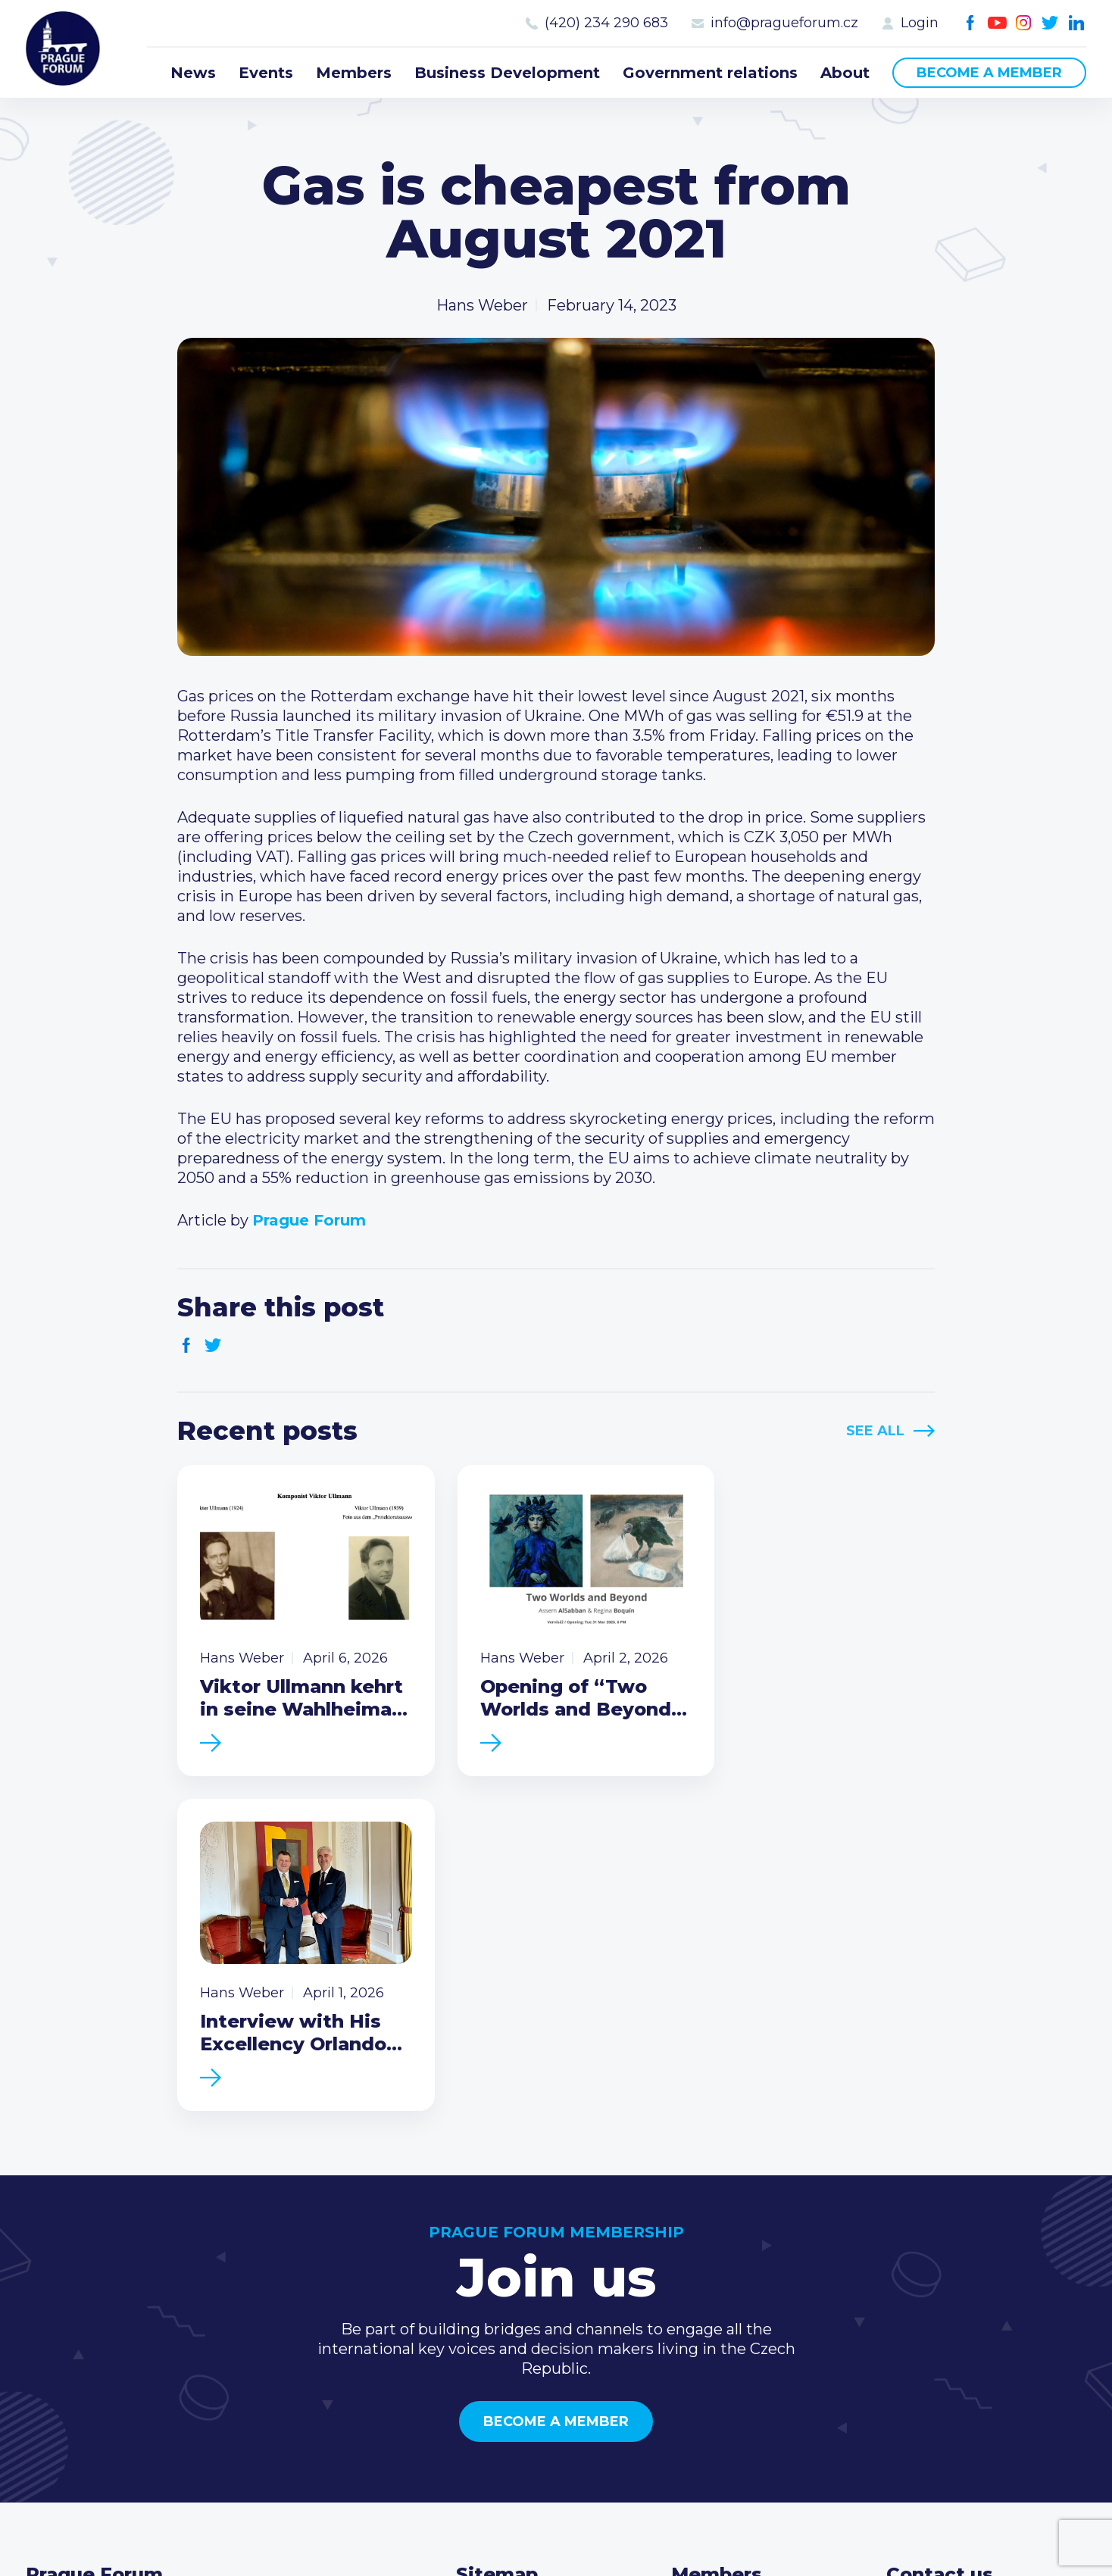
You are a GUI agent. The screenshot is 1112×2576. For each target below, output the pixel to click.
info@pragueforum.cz (784, 22)
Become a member (989, 72)
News (193, 73)
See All (875, 1430)
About (845, 73)
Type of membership (749, 2290)
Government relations (710, 73)
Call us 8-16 (926, 2265)
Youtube (997, 23)
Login (920, 22)
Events (266, 73)
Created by (556, 2547)
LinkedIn (1076, 23)
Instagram (1023, 23)
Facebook (970, 23)
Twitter (1050, 23)
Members (354, 73)
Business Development (507, 73)
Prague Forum (64, 49)
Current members (739, 2265)
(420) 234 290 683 (606, 22)
